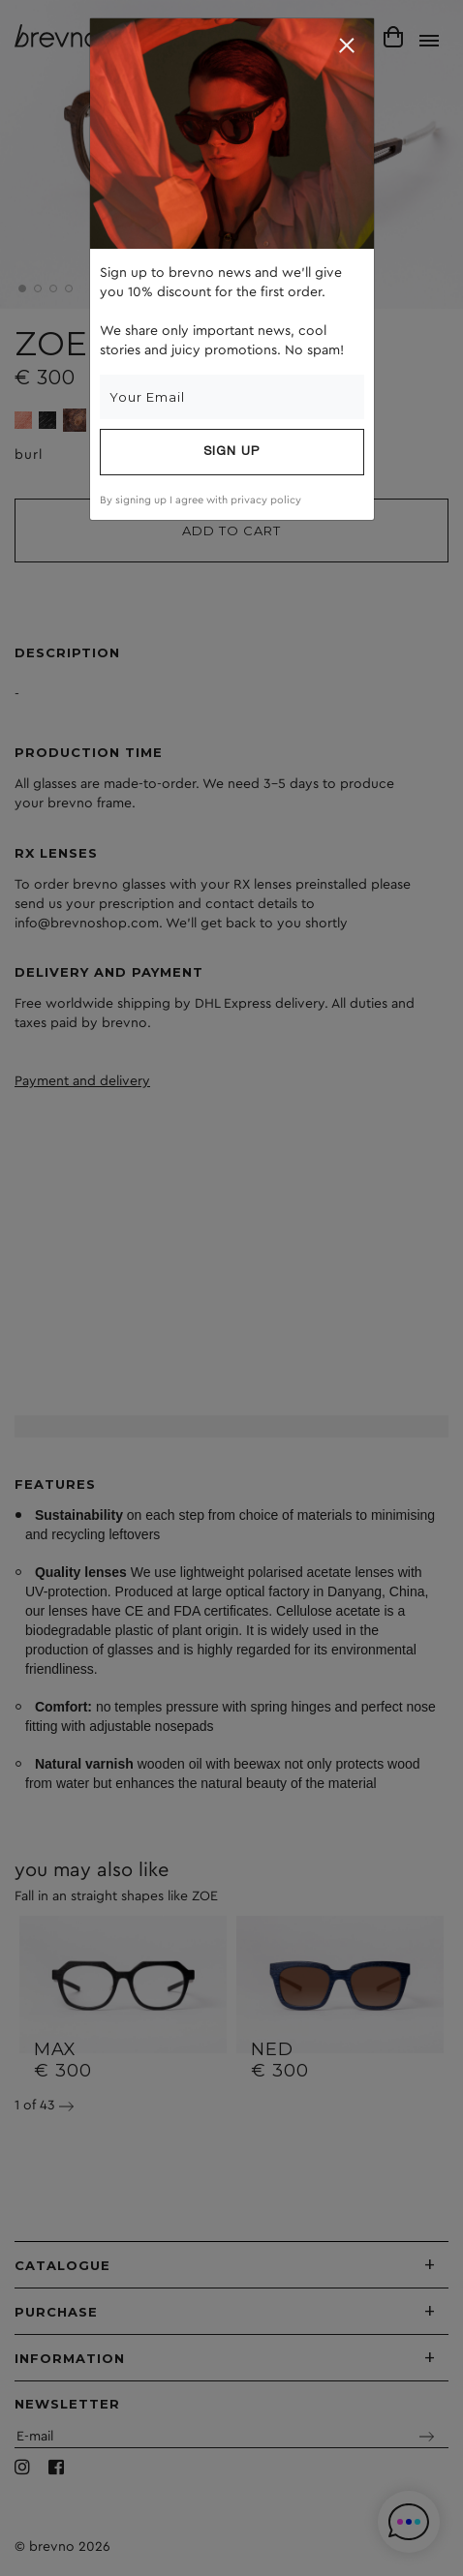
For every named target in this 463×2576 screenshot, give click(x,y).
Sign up (231, 452)
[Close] (346, 45)
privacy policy (266, 500)
